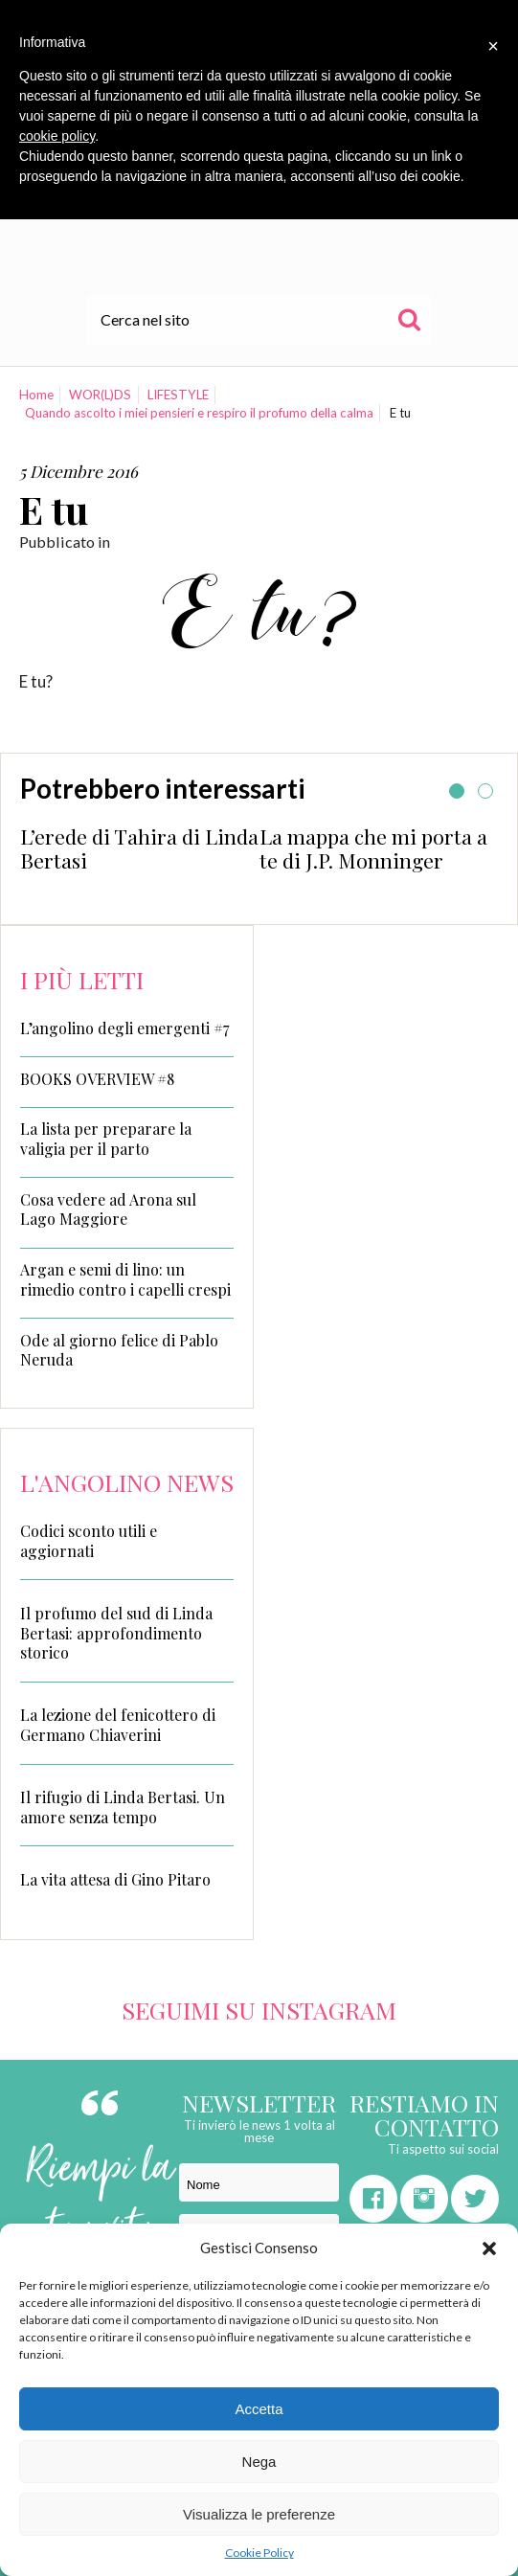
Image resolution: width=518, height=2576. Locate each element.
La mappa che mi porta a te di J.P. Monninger (373, 848)
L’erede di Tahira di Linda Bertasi (139, 848)
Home (36, 394)
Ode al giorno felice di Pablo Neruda (119, 1350)
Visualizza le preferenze (259, 2514)
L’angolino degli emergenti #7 (124, 1028)
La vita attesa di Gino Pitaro (115, 1879)
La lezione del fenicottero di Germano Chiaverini (117, 1725)
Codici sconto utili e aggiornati (88, 1541)
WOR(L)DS (100, 394)
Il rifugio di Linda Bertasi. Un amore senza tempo (122, 1807)
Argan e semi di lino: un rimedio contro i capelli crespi (125, 1279)
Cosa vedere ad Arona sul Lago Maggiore (108, 1210)
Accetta (258, 2409)
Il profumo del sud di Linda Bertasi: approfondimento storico (116, 1633)
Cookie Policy (259, 2552)
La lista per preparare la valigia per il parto (105, 1139)
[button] (489, 2248)
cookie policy (57, 136)
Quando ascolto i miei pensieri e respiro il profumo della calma (199, 412)
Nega (259, 2461)
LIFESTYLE (178, 394)
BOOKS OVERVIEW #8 (97, 1079)
